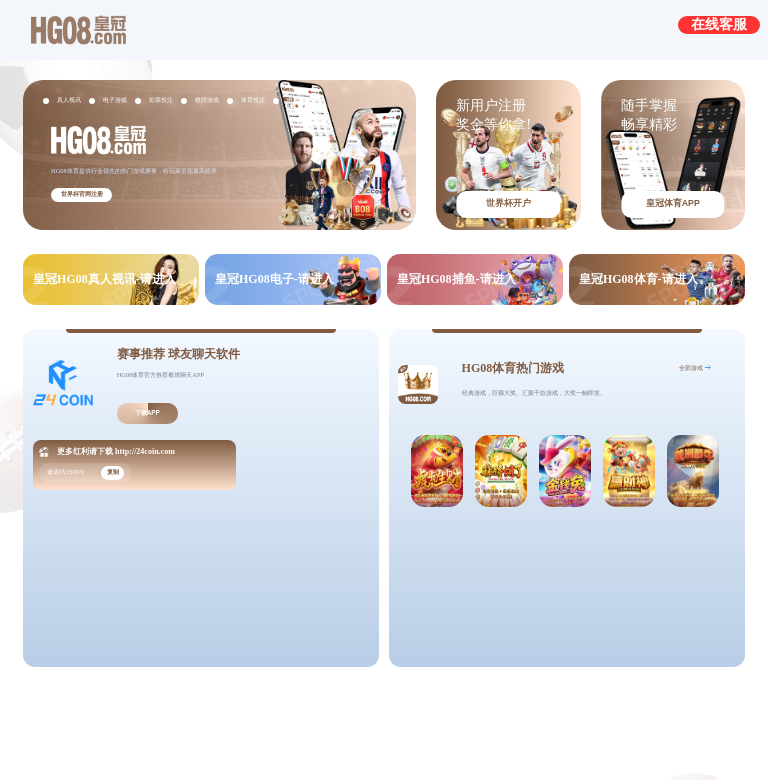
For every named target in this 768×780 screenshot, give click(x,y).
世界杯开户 (508, 203)
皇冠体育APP (673, 203)
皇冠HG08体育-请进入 (638, 279)
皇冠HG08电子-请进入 (274, 279)
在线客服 (719, 24)
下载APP (147, 412)
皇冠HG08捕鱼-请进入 (456, 279)
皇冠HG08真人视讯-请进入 (104, 279)
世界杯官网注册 (82, 193)
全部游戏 (691, 367)
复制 (113, 471)
